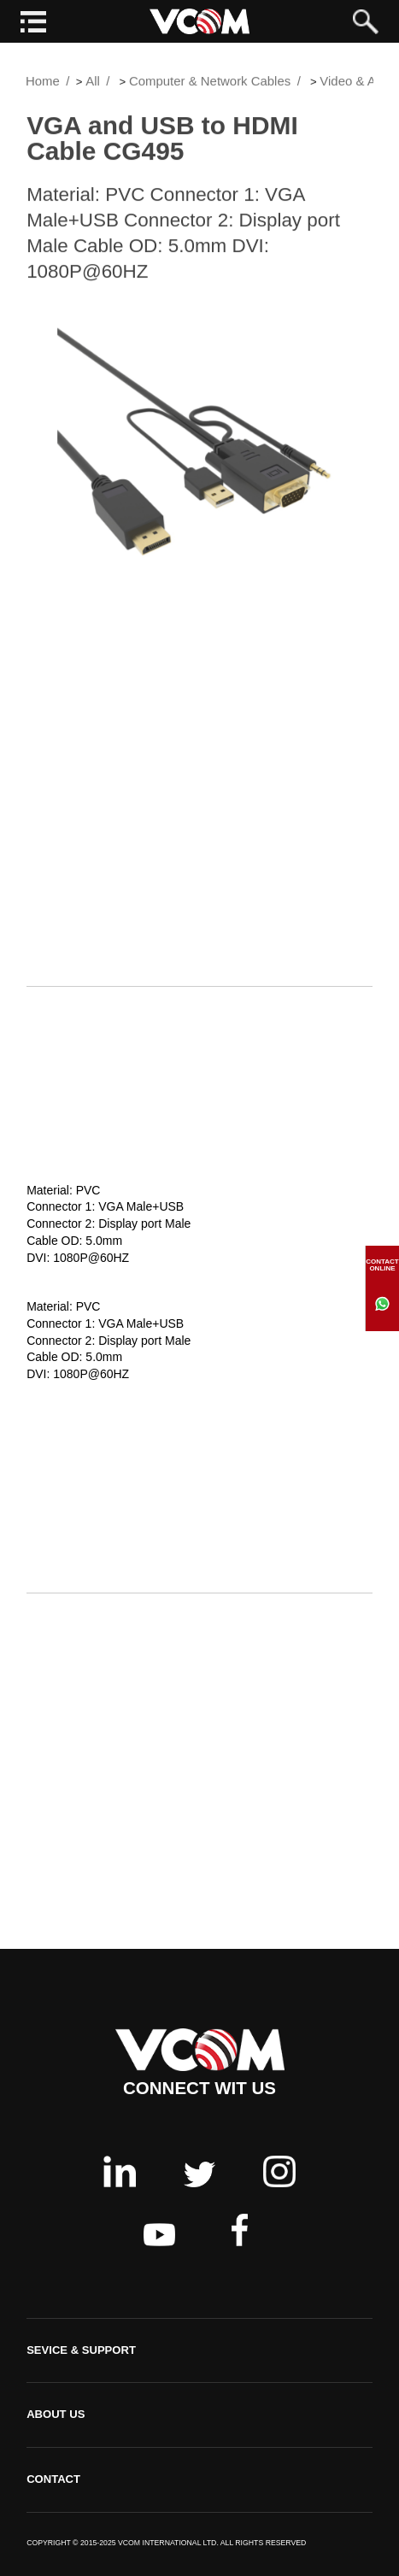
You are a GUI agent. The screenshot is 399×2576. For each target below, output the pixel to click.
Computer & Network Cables (209, 83)
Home (43, 83)
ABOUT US (55, 2414)
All (92, 83)
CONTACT (53, 2479)
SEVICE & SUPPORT (81, 2350)
